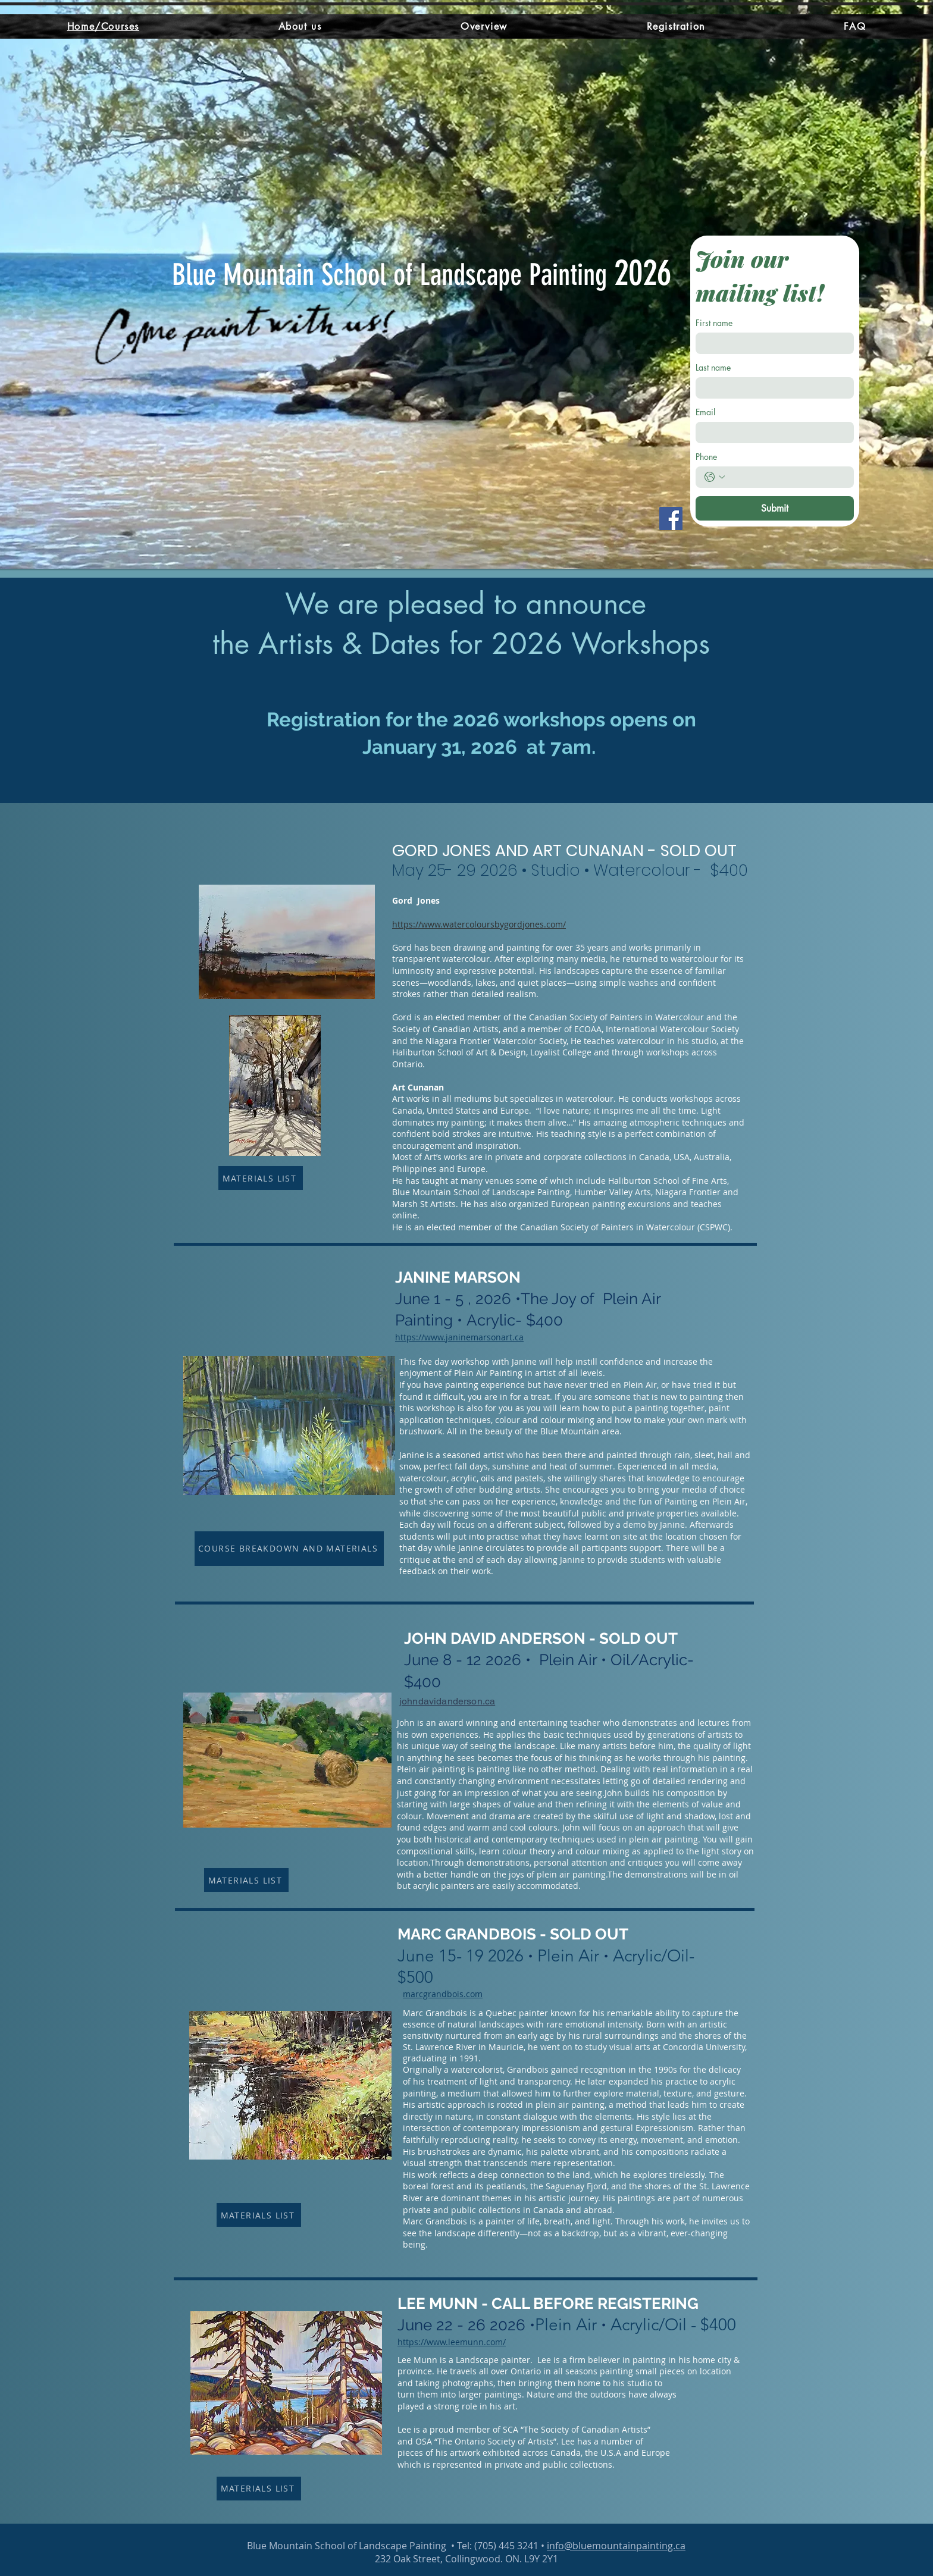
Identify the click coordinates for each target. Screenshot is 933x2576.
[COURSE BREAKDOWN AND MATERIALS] (289, 1548)
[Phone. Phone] (787, 477)
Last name (713, 367)
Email (705, 412)
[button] (287, 942)
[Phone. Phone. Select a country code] (715, 477)
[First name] (771, 343)
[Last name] (771, 388)
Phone (706, 457)
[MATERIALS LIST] (260, 1178)
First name (714, 323)
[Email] (771, 432)
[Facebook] (670, 518)
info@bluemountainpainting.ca (616, 2545)
